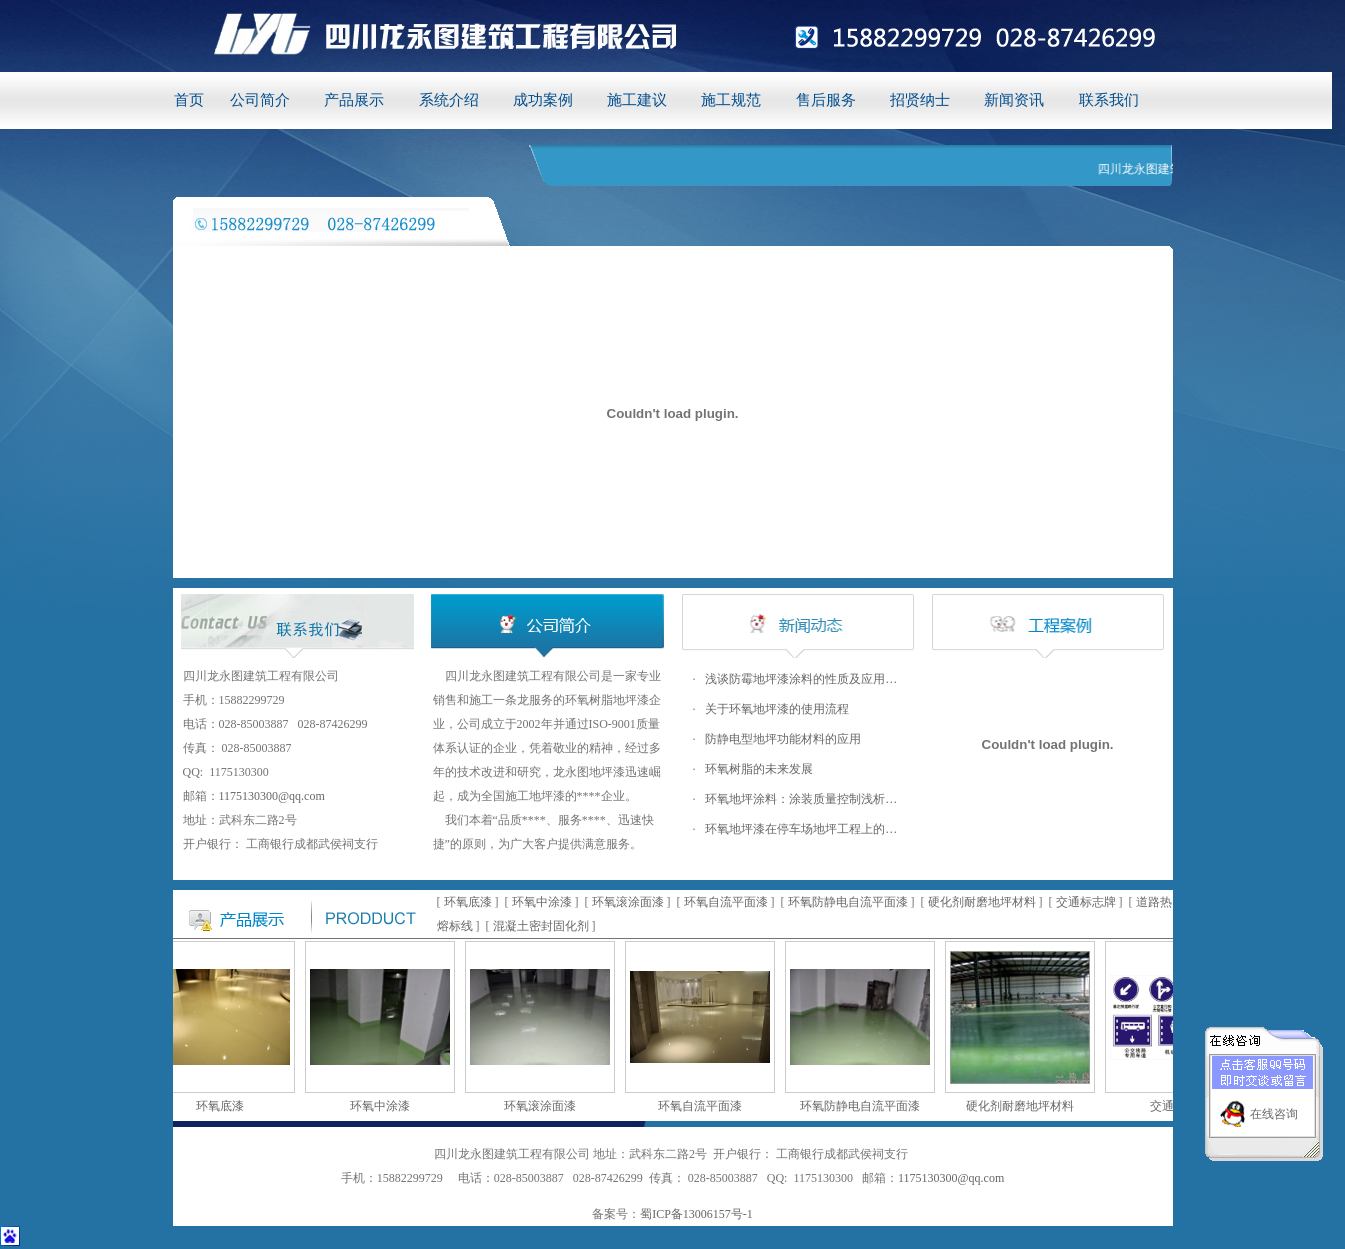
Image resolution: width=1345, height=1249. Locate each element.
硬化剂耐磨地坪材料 (982, 902)
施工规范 (731, 100)
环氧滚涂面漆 (628, 902)
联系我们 (1109, 100)
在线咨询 (1274, 1109)
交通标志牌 (1086, 902)
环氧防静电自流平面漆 (848, 902)
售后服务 (826, 100)
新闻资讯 (1014, 100)
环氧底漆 (468, 902)
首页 (189, 100)
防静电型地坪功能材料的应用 (783, 739)
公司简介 (260, 100)
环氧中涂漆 (542, 902)
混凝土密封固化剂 (541, 926)
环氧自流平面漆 (726, 902)
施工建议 (637, 100)
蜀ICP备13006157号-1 (696, 1214)
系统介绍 (449, 100)
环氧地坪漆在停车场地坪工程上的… (801, 829)
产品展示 (354, 100)
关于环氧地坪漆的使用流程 (777, 709)
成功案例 (543, 100)
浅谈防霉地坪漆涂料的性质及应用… (801, 679)
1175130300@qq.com (272, 796)
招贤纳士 (920, 100)
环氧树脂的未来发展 (759, 769)
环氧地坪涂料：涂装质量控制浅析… (801, 799)
